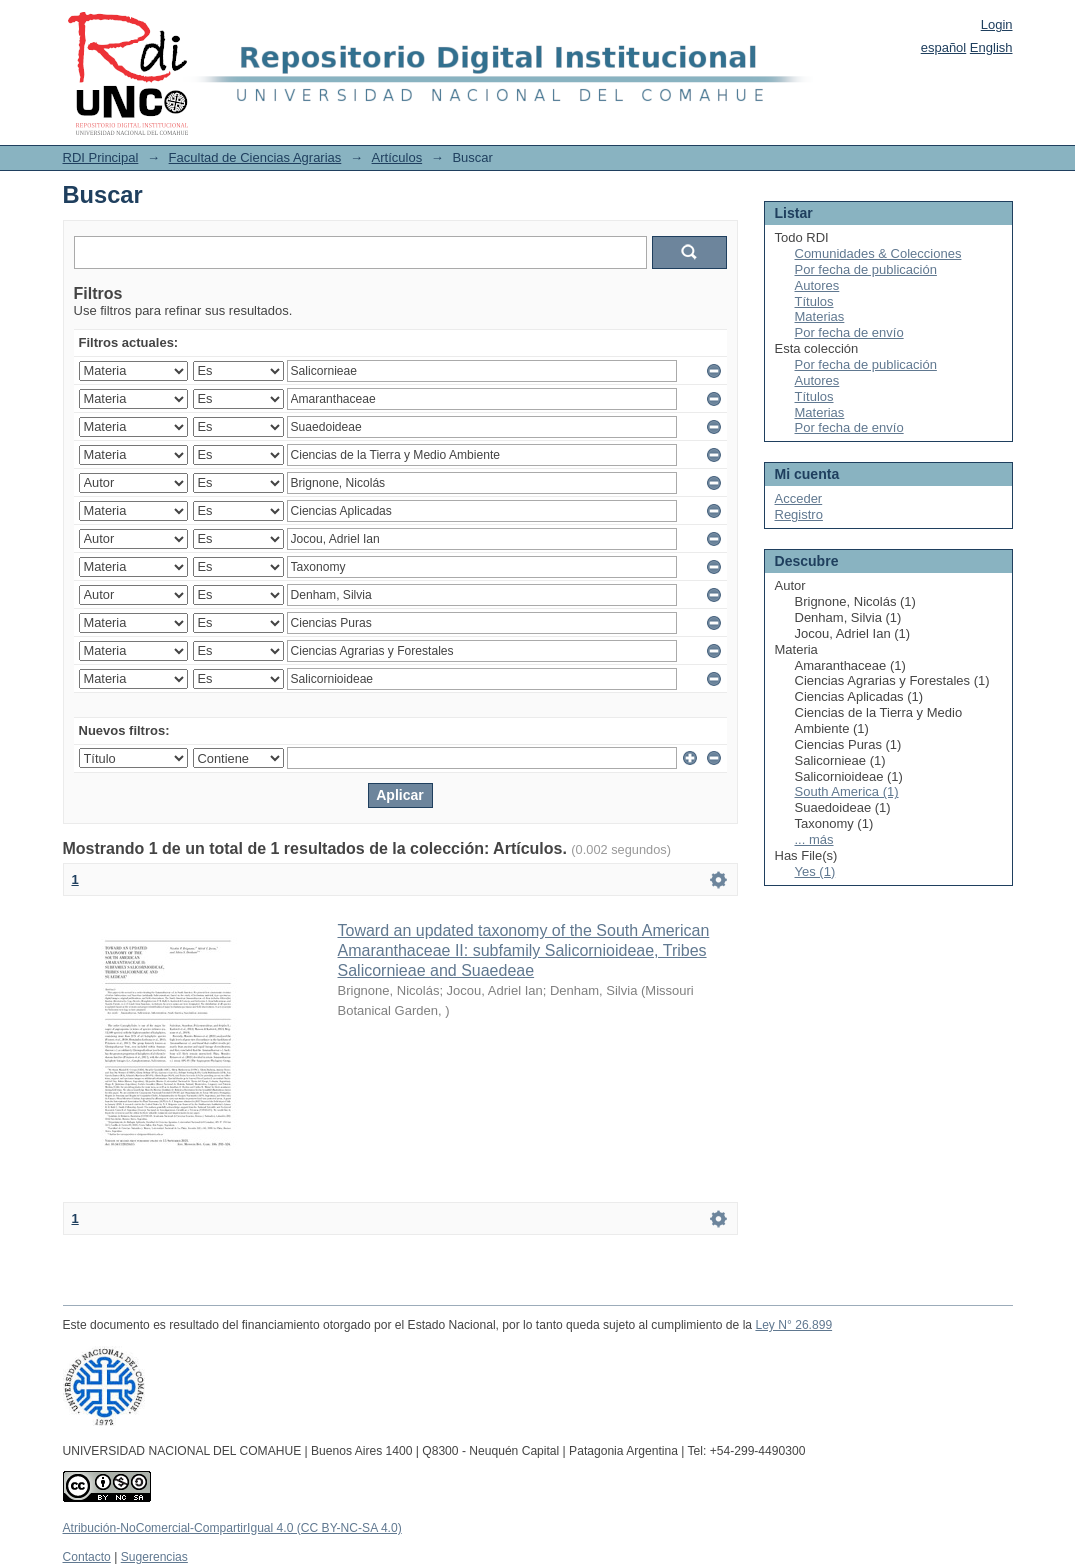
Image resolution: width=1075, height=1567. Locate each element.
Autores (817, 285)
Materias (820, 316)
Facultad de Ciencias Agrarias (255, 157)
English (991, 47)
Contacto (87, 1557)
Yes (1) (815, 871)
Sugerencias (154, 1557)
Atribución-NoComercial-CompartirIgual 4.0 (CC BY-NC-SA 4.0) (232, 1528)
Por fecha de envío (849, 332)
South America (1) (847, 791)
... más (814, 839)
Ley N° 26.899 (793, 1325)
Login (997, 24)
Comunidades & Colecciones (878, 253)
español (944, 47)
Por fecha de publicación (866, 269)
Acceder (799, 498)
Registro (799, 514)
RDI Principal (101, 157)
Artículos (397, 157)
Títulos (814, 301)
